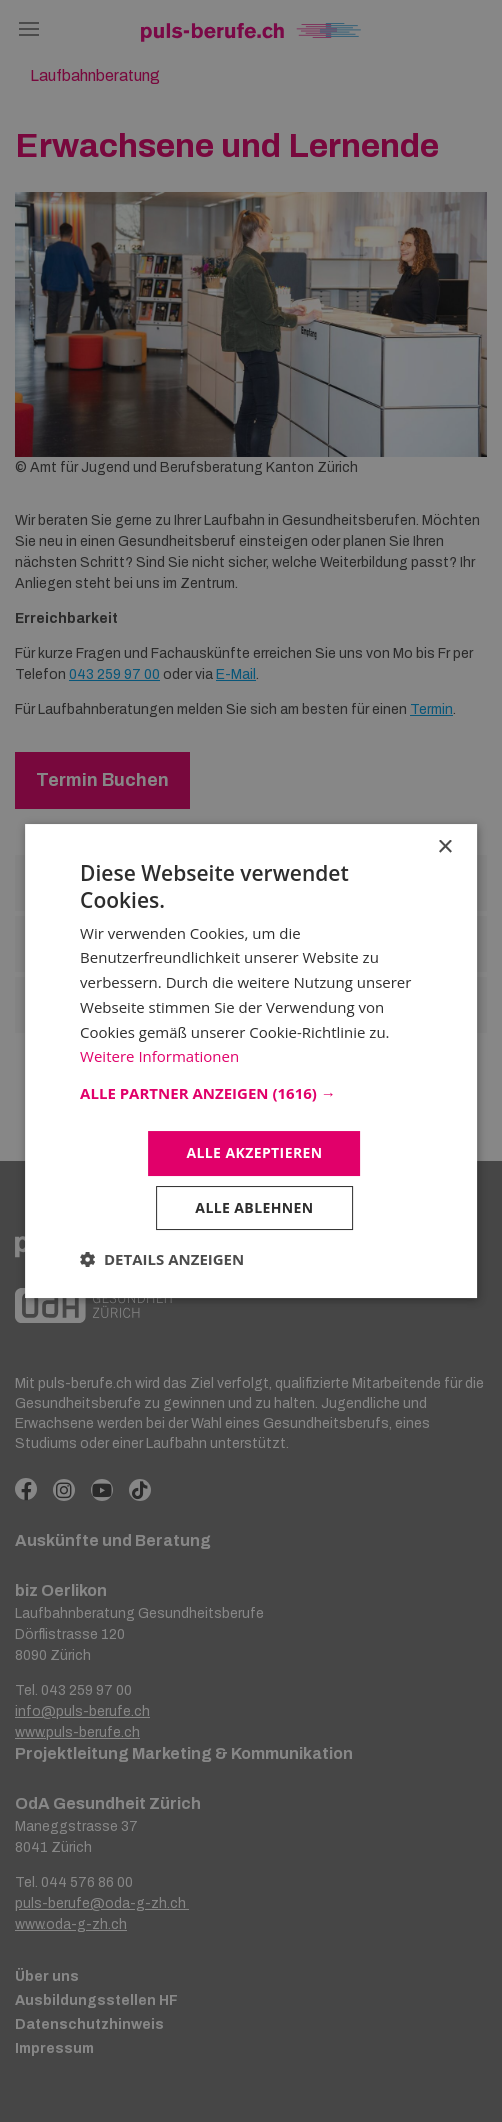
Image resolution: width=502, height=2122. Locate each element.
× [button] (444, 847)
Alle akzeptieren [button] (254, 1152)
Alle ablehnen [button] (254, 1207)
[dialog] (251, 1061)
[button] (251, 1093)
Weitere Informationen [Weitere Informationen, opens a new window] (159, 1056)
